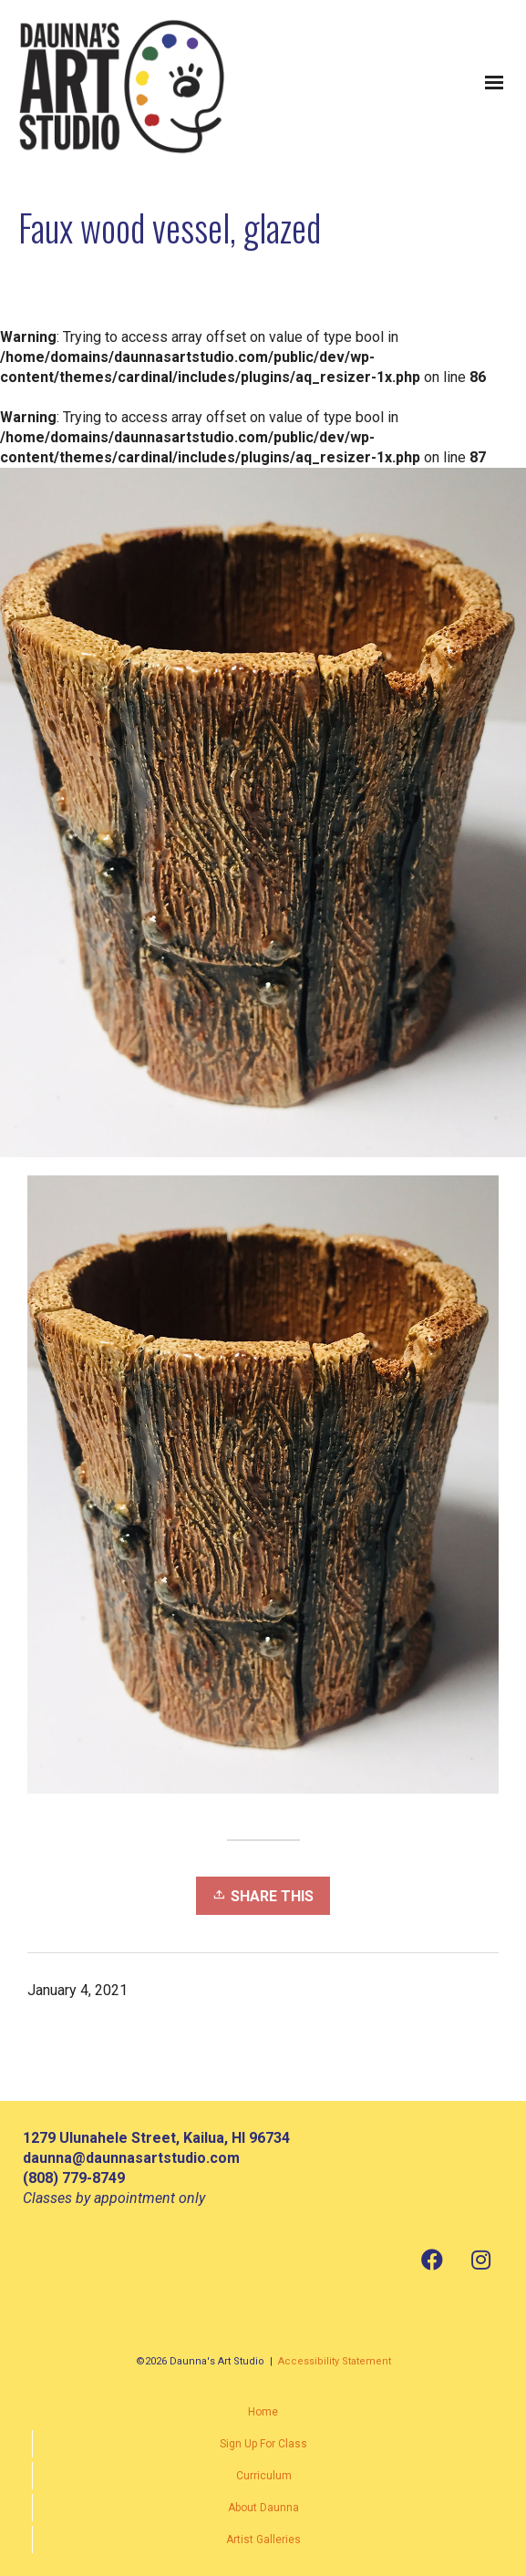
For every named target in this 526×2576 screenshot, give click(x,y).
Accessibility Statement (334, 2361)
